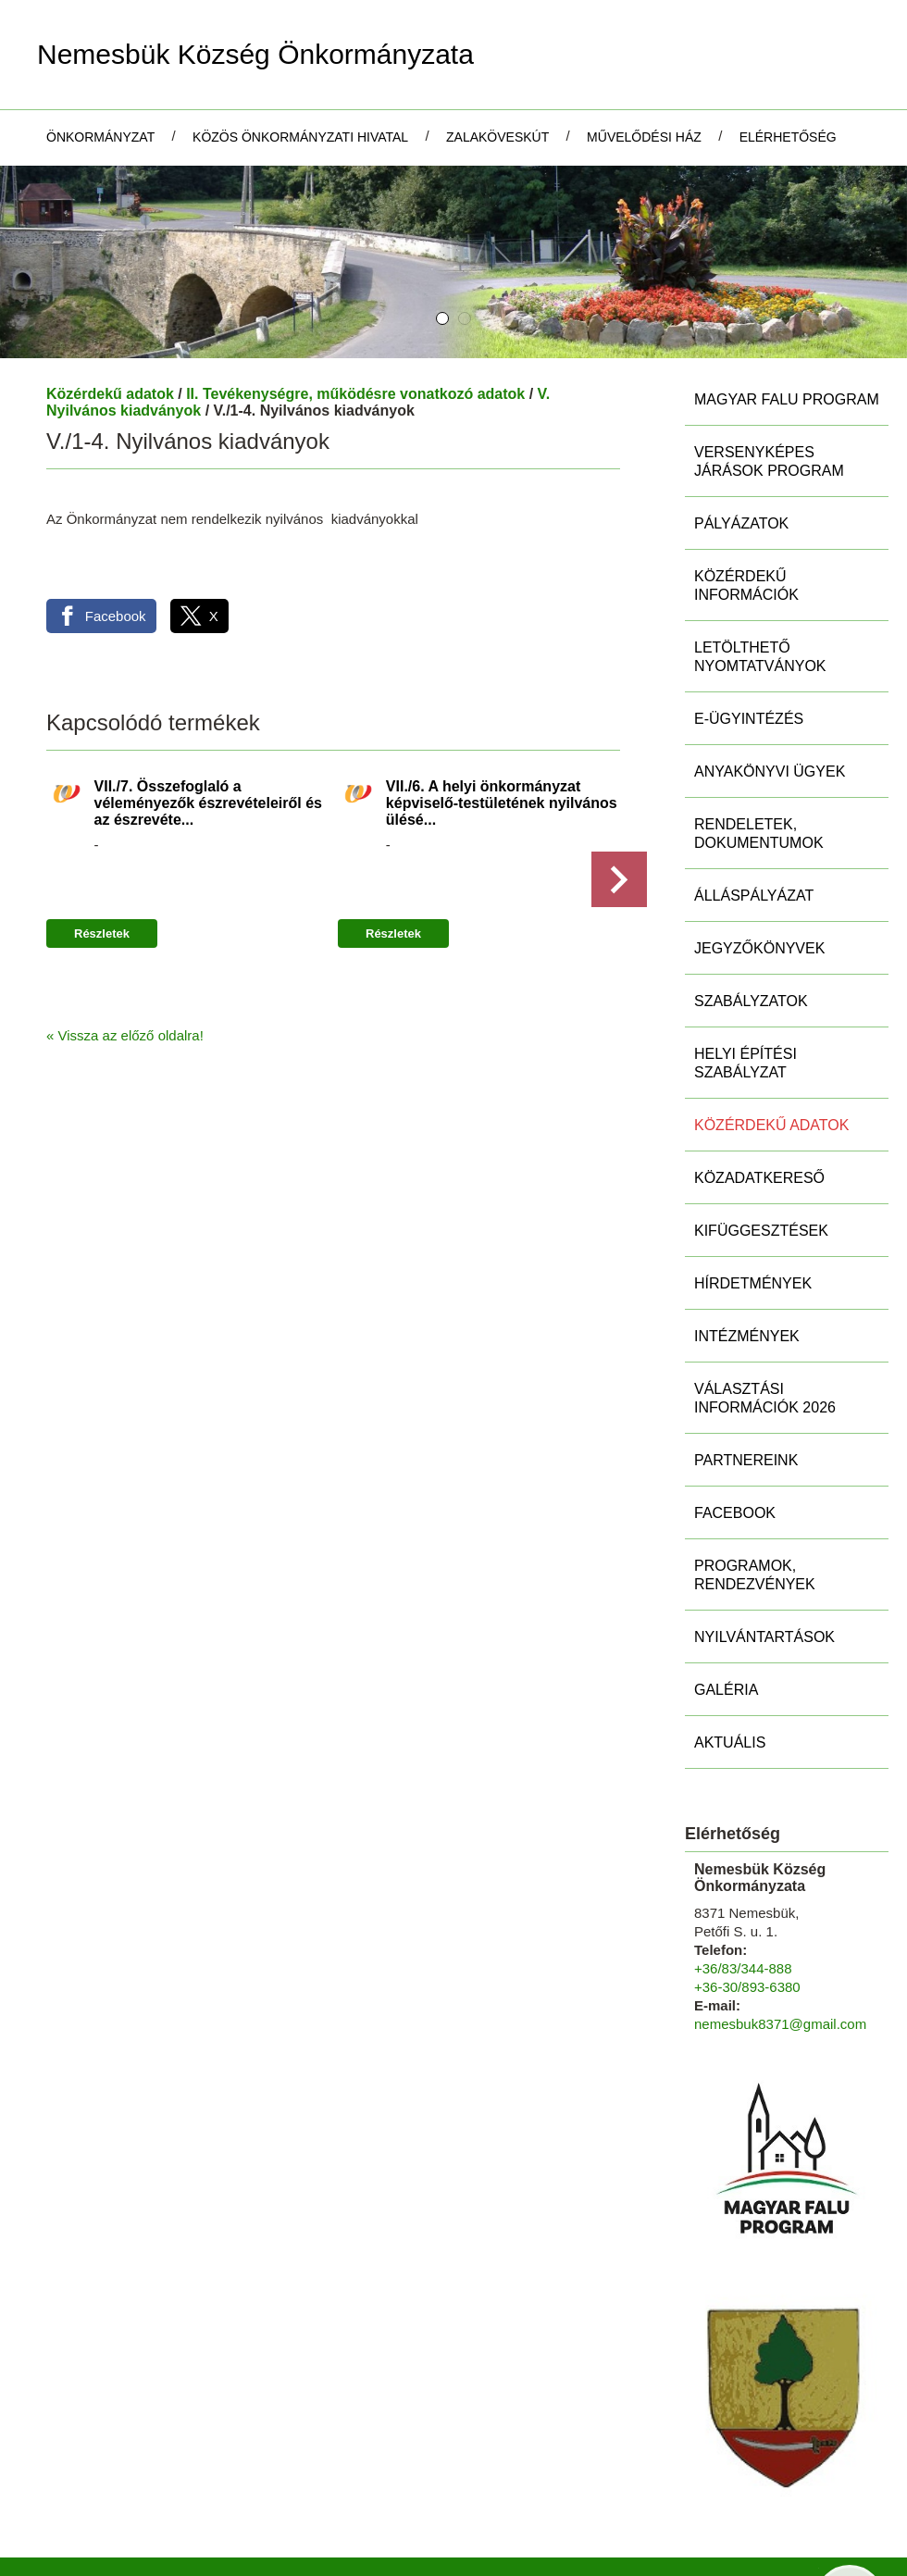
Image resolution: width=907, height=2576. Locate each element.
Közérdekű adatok (110, 313)
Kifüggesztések (761, 1150)
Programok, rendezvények (754, 1494)
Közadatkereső (759, 1097)
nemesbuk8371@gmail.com (780, 1943)
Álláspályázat (754, 815)
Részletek (102, 853)
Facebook (735, 1432)
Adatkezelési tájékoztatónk (259, 2556)
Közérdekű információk (746, 505)
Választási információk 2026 (765, 1317)
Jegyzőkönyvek (759, 868)
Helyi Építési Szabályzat (745, 982)
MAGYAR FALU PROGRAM (786, 319)
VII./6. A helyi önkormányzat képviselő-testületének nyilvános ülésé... (501, 722)
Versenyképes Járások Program (769, 381)
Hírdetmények (753, 1203)
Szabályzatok (751, 920)
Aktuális (729, 1662)
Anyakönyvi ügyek (769, 691)
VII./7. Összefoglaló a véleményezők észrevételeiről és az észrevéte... (208, 722)
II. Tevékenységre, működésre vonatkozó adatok (355, 313)
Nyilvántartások (764, 1556)
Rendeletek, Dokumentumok (759, 753)
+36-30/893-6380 (747, 1906)
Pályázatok (741, 443)
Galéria (726, 1609)
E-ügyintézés (748, 638)
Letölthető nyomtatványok (760, 576)
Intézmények (747, 1255)
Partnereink (746, 1380)
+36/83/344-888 (743, 1888)
